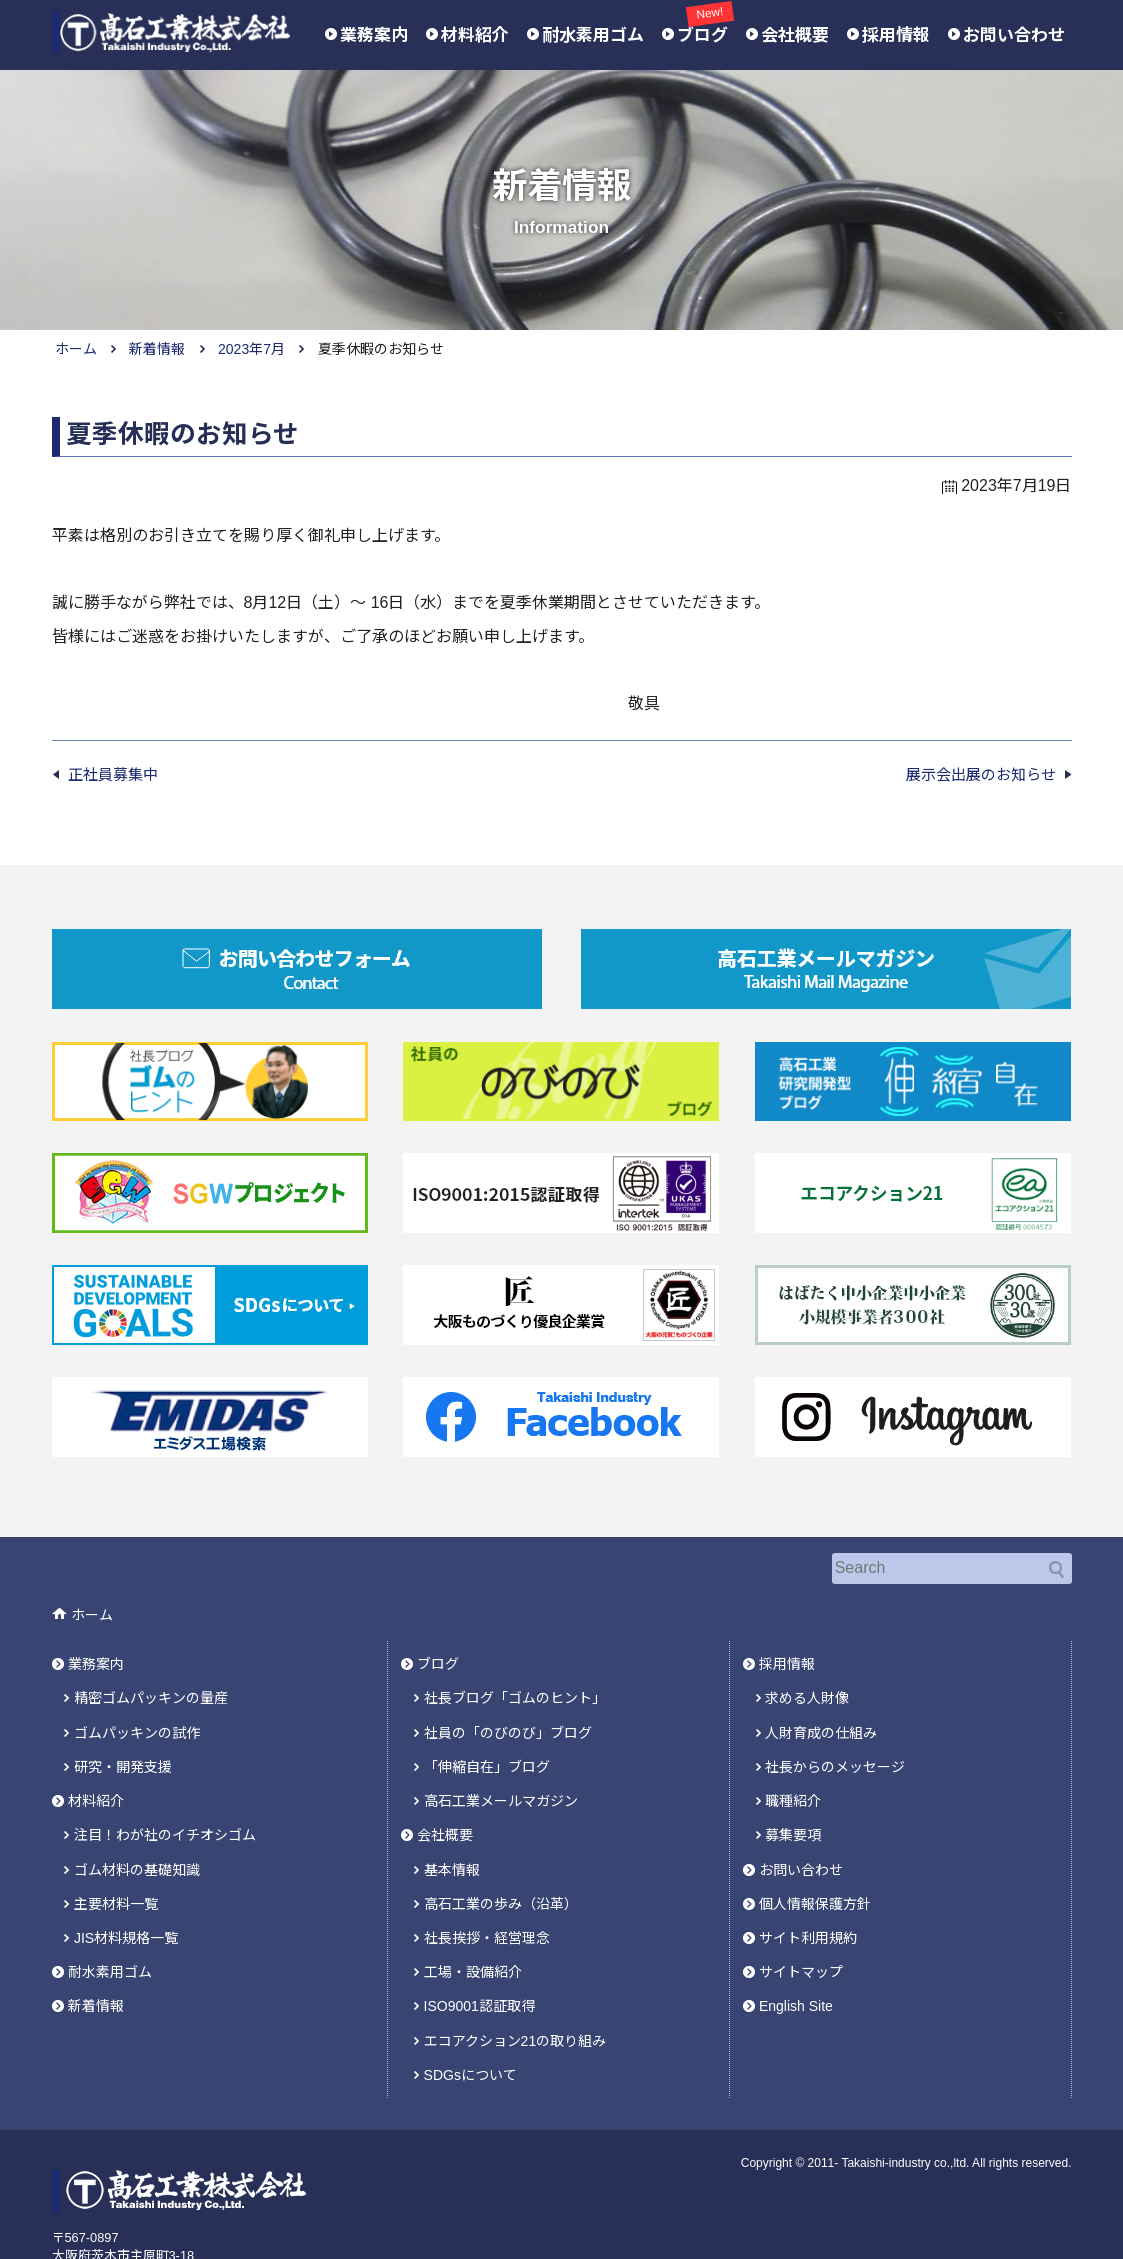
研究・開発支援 (123, 1733)
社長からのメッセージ (835, 1733)
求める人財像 (807, 1673)
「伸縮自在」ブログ (487, 1733)
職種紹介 (793, 1764)
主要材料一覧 (116, 1855)
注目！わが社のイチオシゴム (165, 1794)
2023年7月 (251, 349)
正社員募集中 (113, 774)
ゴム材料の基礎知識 (137, 1825)
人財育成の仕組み (821, 1703)
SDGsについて (470, 2007)
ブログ (702, 33)
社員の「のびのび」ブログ (508, 1703)
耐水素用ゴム (593, 35)
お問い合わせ (1014, 35)
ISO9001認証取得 (479, 1946)
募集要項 (793, 1794)
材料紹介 (475, 35)
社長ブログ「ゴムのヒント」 (515, 1673)
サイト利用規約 (808, 1885)
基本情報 (452, 1825)
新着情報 (157, 349)
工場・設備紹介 (473, 1916)
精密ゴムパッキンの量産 (151, 1673)
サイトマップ (801, 1916)
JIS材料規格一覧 (126, 1885)
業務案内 (374, 35)
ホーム (76, 349)
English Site (796, 1946)
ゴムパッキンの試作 (137, 1703)
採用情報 (896, 35)
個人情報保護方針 (815, 1855)
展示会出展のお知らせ (981, 774)
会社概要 (795, 35)
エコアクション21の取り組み (515, 1977)
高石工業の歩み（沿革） (501, 1855)
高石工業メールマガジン (501, 1764)
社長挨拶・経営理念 (487, 1885)
